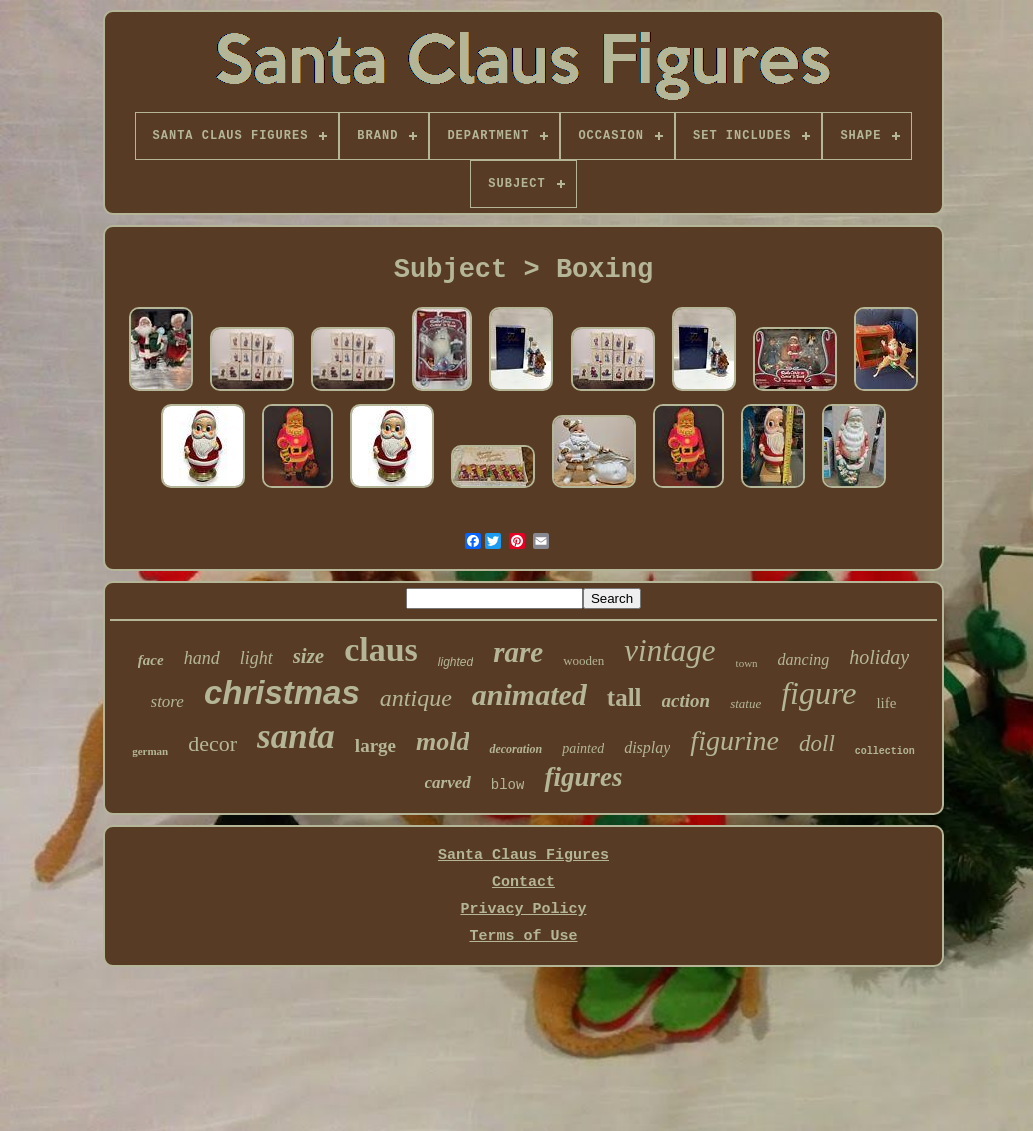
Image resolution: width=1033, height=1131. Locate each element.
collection (885, 751)
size (309, 656)
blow (508, 785)
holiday (879, 657)
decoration (515, 749)
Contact (523, 882)
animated (529, 694)
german (150, 751)
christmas (282, 692)
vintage (669, 650)
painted (583, 748)
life (886, 703)
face (151, 660)
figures (583, 777)
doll (817, 743)
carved (448, 782)
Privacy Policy (523, 909)
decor (212, 743)
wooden (583, 660)
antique (416, 698)
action (686, 700)
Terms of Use (523, 936)
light (256, 658)
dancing (804, 659)
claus (381, 649)
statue (745, 703)
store (167, 701)
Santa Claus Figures (523, 855)
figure (818, 693)
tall (624, 697)
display (647, 747)
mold (442, 741)
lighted (455, 662)
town (747, 663)
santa (296, 736)
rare (518, 652)
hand (202, 658)
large (375, 745)
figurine (734, 740)
